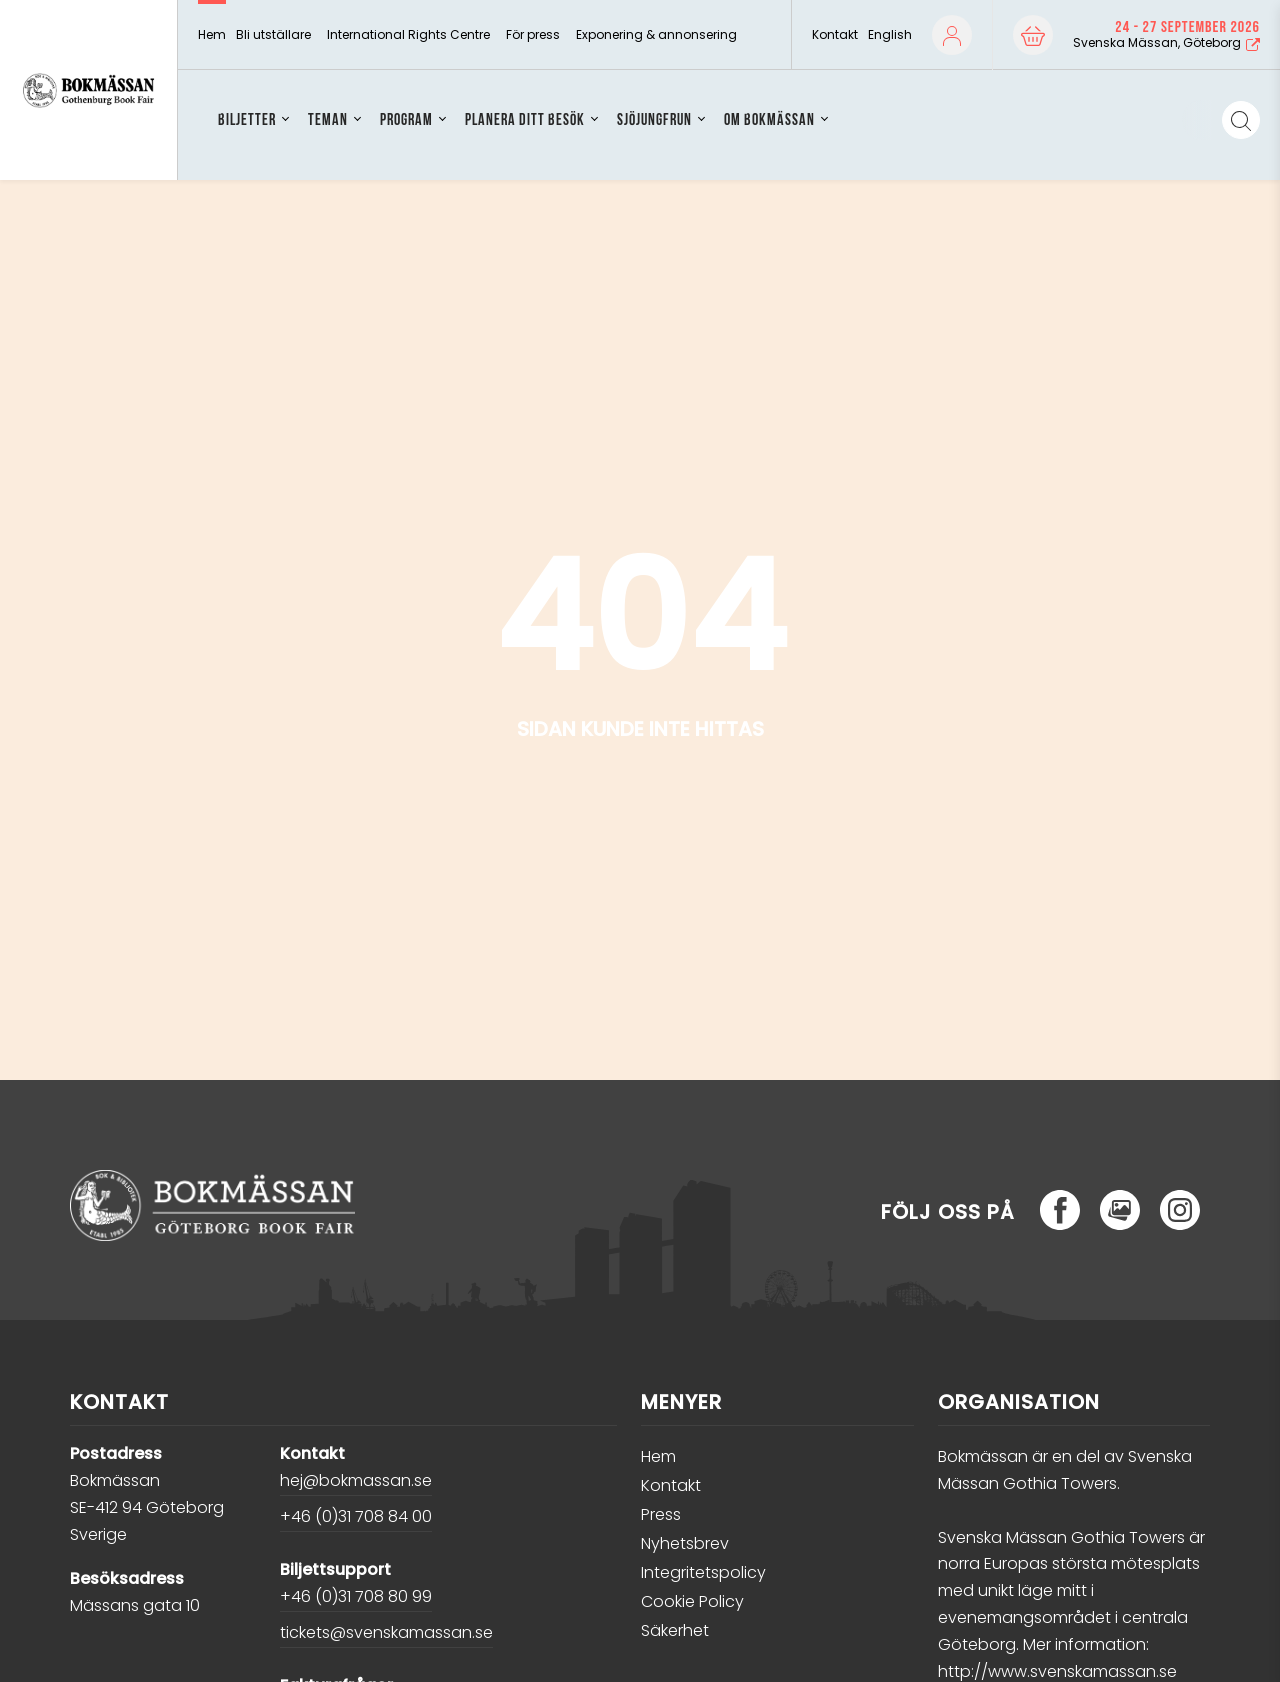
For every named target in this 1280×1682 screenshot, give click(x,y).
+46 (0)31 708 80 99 (356, 1596)
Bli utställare (273, 35)
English (890, 34)
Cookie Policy (692, 1601)
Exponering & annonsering (656, 35)
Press (661, 1514)
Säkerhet (675, 1630)
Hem (212, 35)
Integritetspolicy (703, 1572)
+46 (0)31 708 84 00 (356, 1516)
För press (533, 35)
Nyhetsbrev (685, 1543)
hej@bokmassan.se (356, 1480)
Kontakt (835, 35)
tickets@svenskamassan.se (386, 1632)
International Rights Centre (408, 35)
